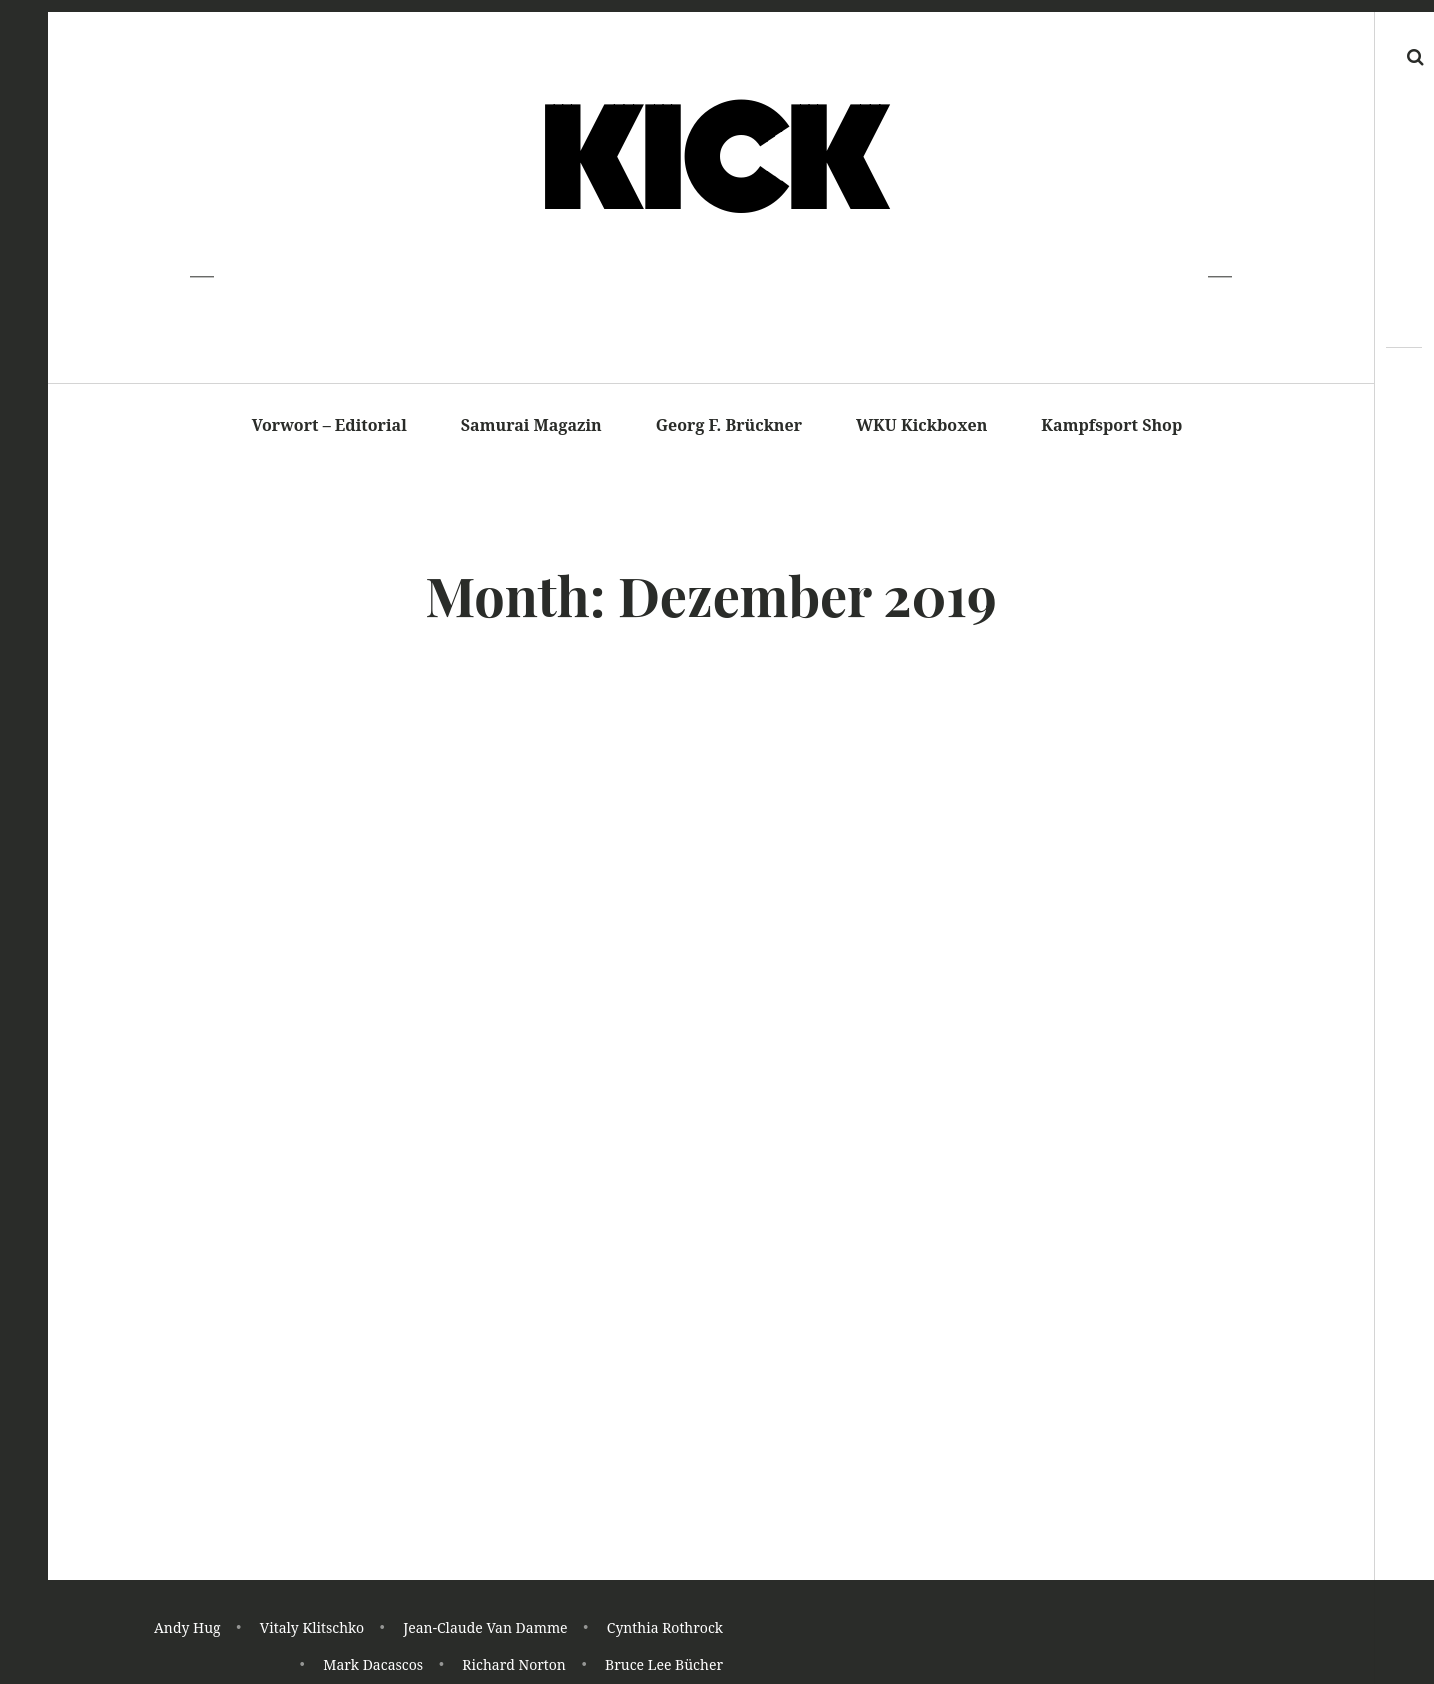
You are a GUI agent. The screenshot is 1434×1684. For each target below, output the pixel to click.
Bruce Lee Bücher (664, 1665)
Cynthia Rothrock (665, 1629)
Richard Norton (514, 1665)
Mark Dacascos (373, 1665)
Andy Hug (187, 1629)
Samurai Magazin (531, 425)
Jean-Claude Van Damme (485, 1629)
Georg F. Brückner (729, 425)
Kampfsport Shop (1111, 425)
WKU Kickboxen (921, 425)
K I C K (710, 163)
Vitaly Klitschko (312, 1629)
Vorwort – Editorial (329, 425)
